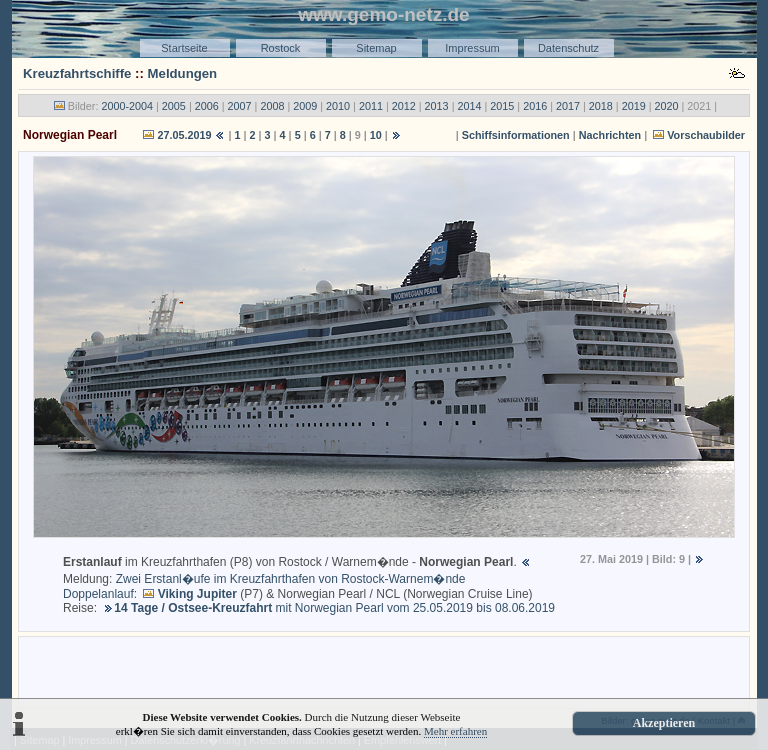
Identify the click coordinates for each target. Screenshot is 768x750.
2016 (535, 106)
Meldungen (183, 73)
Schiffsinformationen (516, 135)
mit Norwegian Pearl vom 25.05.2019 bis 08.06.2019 (334, 608)
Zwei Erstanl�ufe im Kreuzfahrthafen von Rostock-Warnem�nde (291, 579)
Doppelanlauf (98, 594)
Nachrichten (610, 135)
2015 (502, 106)
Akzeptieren (664, 723)
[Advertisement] (384, 671)
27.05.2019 (184, 135)
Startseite (184, 48)
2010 (338, 106)
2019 (634, 106)
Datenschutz (568, 48)
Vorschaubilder (706, 135)
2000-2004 (127, 106)
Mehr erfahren (455, 731)
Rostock (281, 48)
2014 (469, 106)
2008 (272, 106)
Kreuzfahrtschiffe (77, 73)
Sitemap (376, 48)
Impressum (472, 48)
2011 (371, 106)
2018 (601, 106)
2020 (667, 106)
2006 (207, 106)
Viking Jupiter (197, 594)
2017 (568, 106)
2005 (174, 106)
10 (376, 135)
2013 (437, 106)
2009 (305, 106)
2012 (404, 106)
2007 (240, 106)
